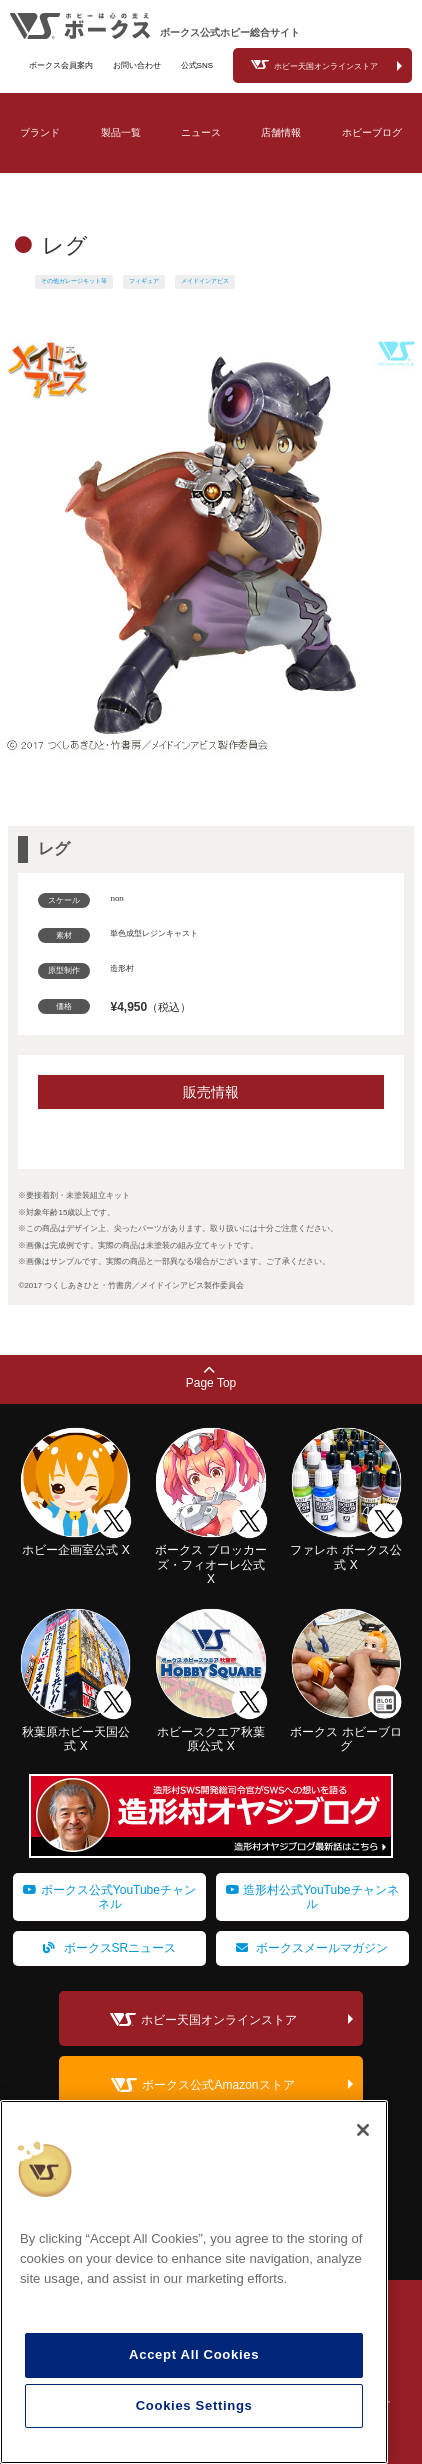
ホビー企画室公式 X (75, 1543)
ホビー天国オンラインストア (326, 66)
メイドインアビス (205, 281)
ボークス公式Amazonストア (218, 2086)
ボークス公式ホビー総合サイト (230, 32)
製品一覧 (121, 132)
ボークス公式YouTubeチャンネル (109, 1897)
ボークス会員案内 (61, 65)
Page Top (211, 1377)
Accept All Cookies (194, 2354)
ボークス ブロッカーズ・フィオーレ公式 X (210, 1557)
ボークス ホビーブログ (346, 1731)
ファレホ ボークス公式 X (346, 1550)
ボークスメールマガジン (312, 1948)
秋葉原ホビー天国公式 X (75, 1731)
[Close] (363, 2130)
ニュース (201, 132)
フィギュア (144, 281)
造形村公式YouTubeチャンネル (312, 1897)
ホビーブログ (372, 132)
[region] (194, 2282)
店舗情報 (281, 132)
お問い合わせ (137, 65)
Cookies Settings (194, 2405)
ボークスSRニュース (109, 1948)
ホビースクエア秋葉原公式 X (210, 1731)
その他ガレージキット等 (74, 281)
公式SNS (197, 65)
